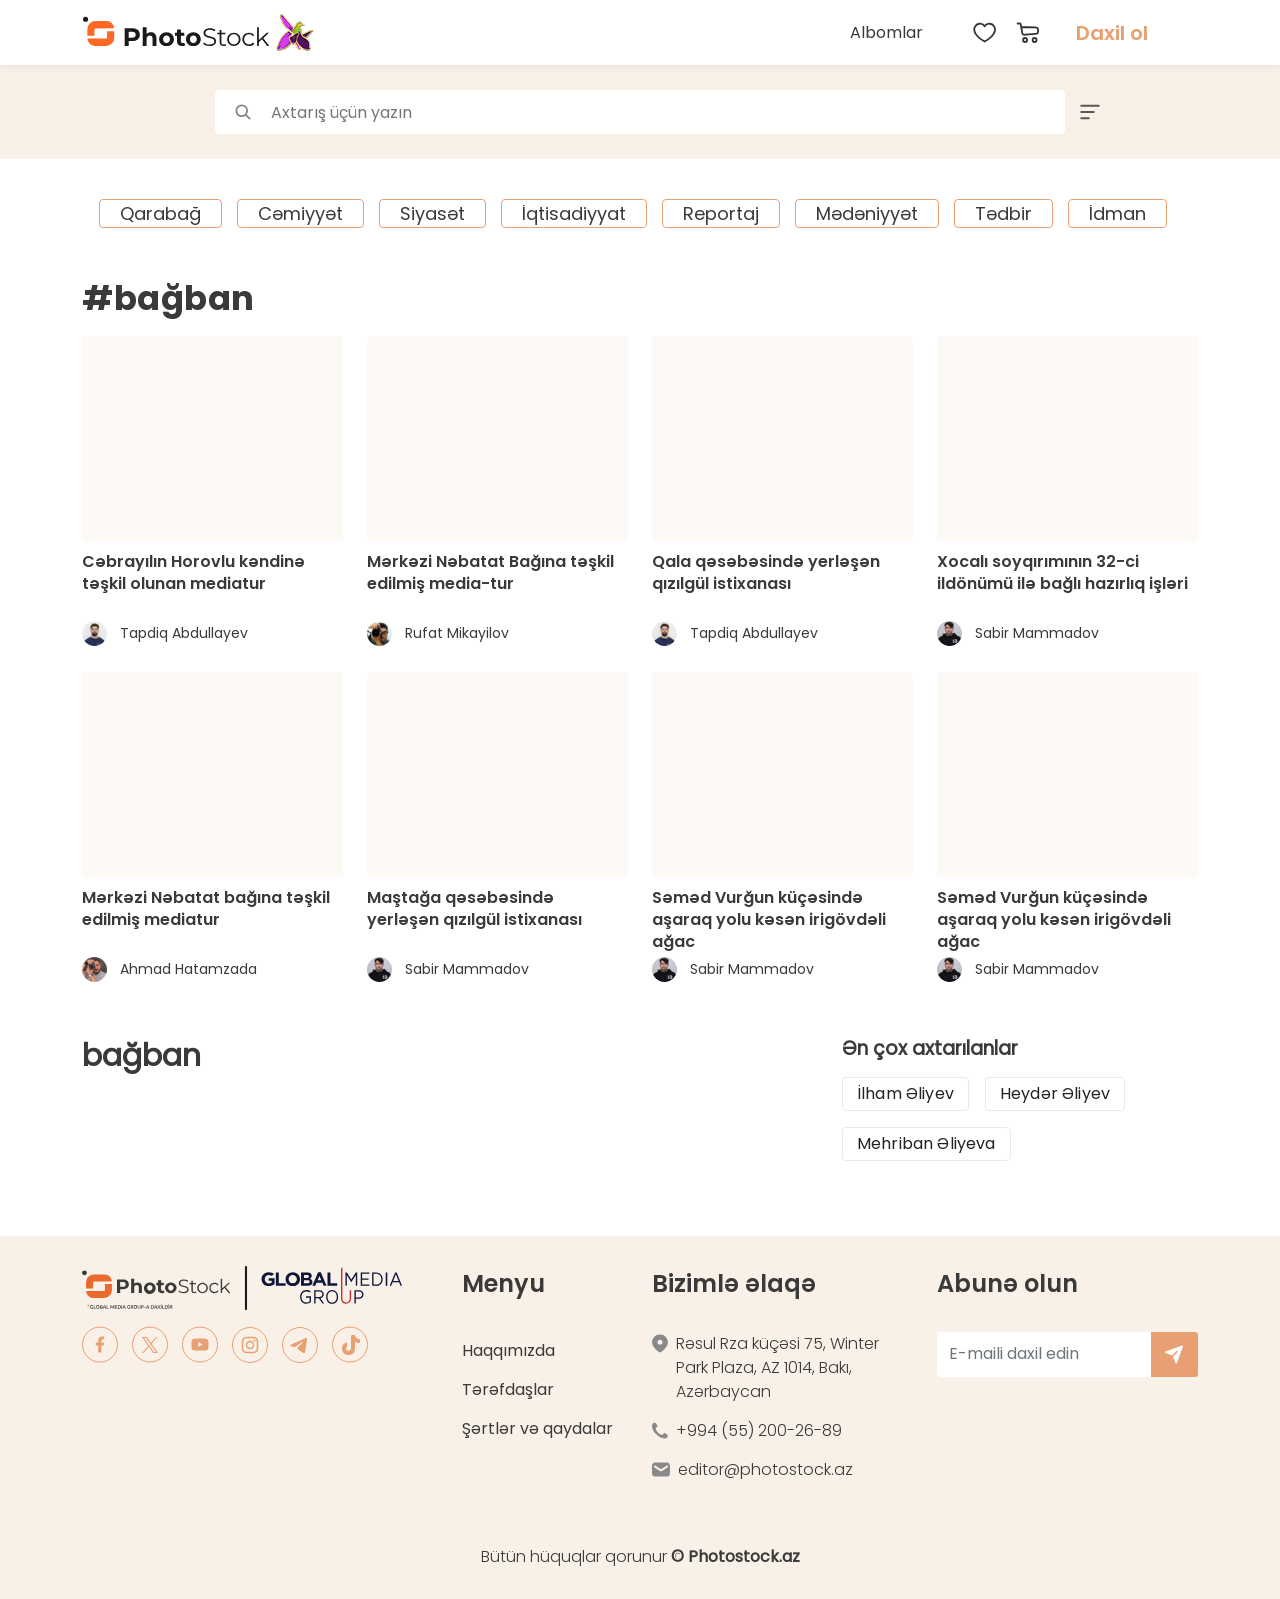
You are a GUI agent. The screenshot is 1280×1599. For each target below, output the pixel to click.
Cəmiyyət (300, 213)
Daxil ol (1112, 33)
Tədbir (1003, 213)
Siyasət (432, 213)
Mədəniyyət (867, 213)
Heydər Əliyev (1055, 1093)
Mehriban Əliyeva (926, 1143)
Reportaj (721, 213)
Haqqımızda (508, 1350)
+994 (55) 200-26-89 (759, 1430)
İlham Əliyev (905, 1093)
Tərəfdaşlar (508, 1389)
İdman (1117, 213)
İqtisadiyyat (574, 213)
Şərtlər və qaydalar (537, 1428)
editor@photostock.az (765, 1469)
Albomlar (886, 32)
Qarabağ (160, 213)
